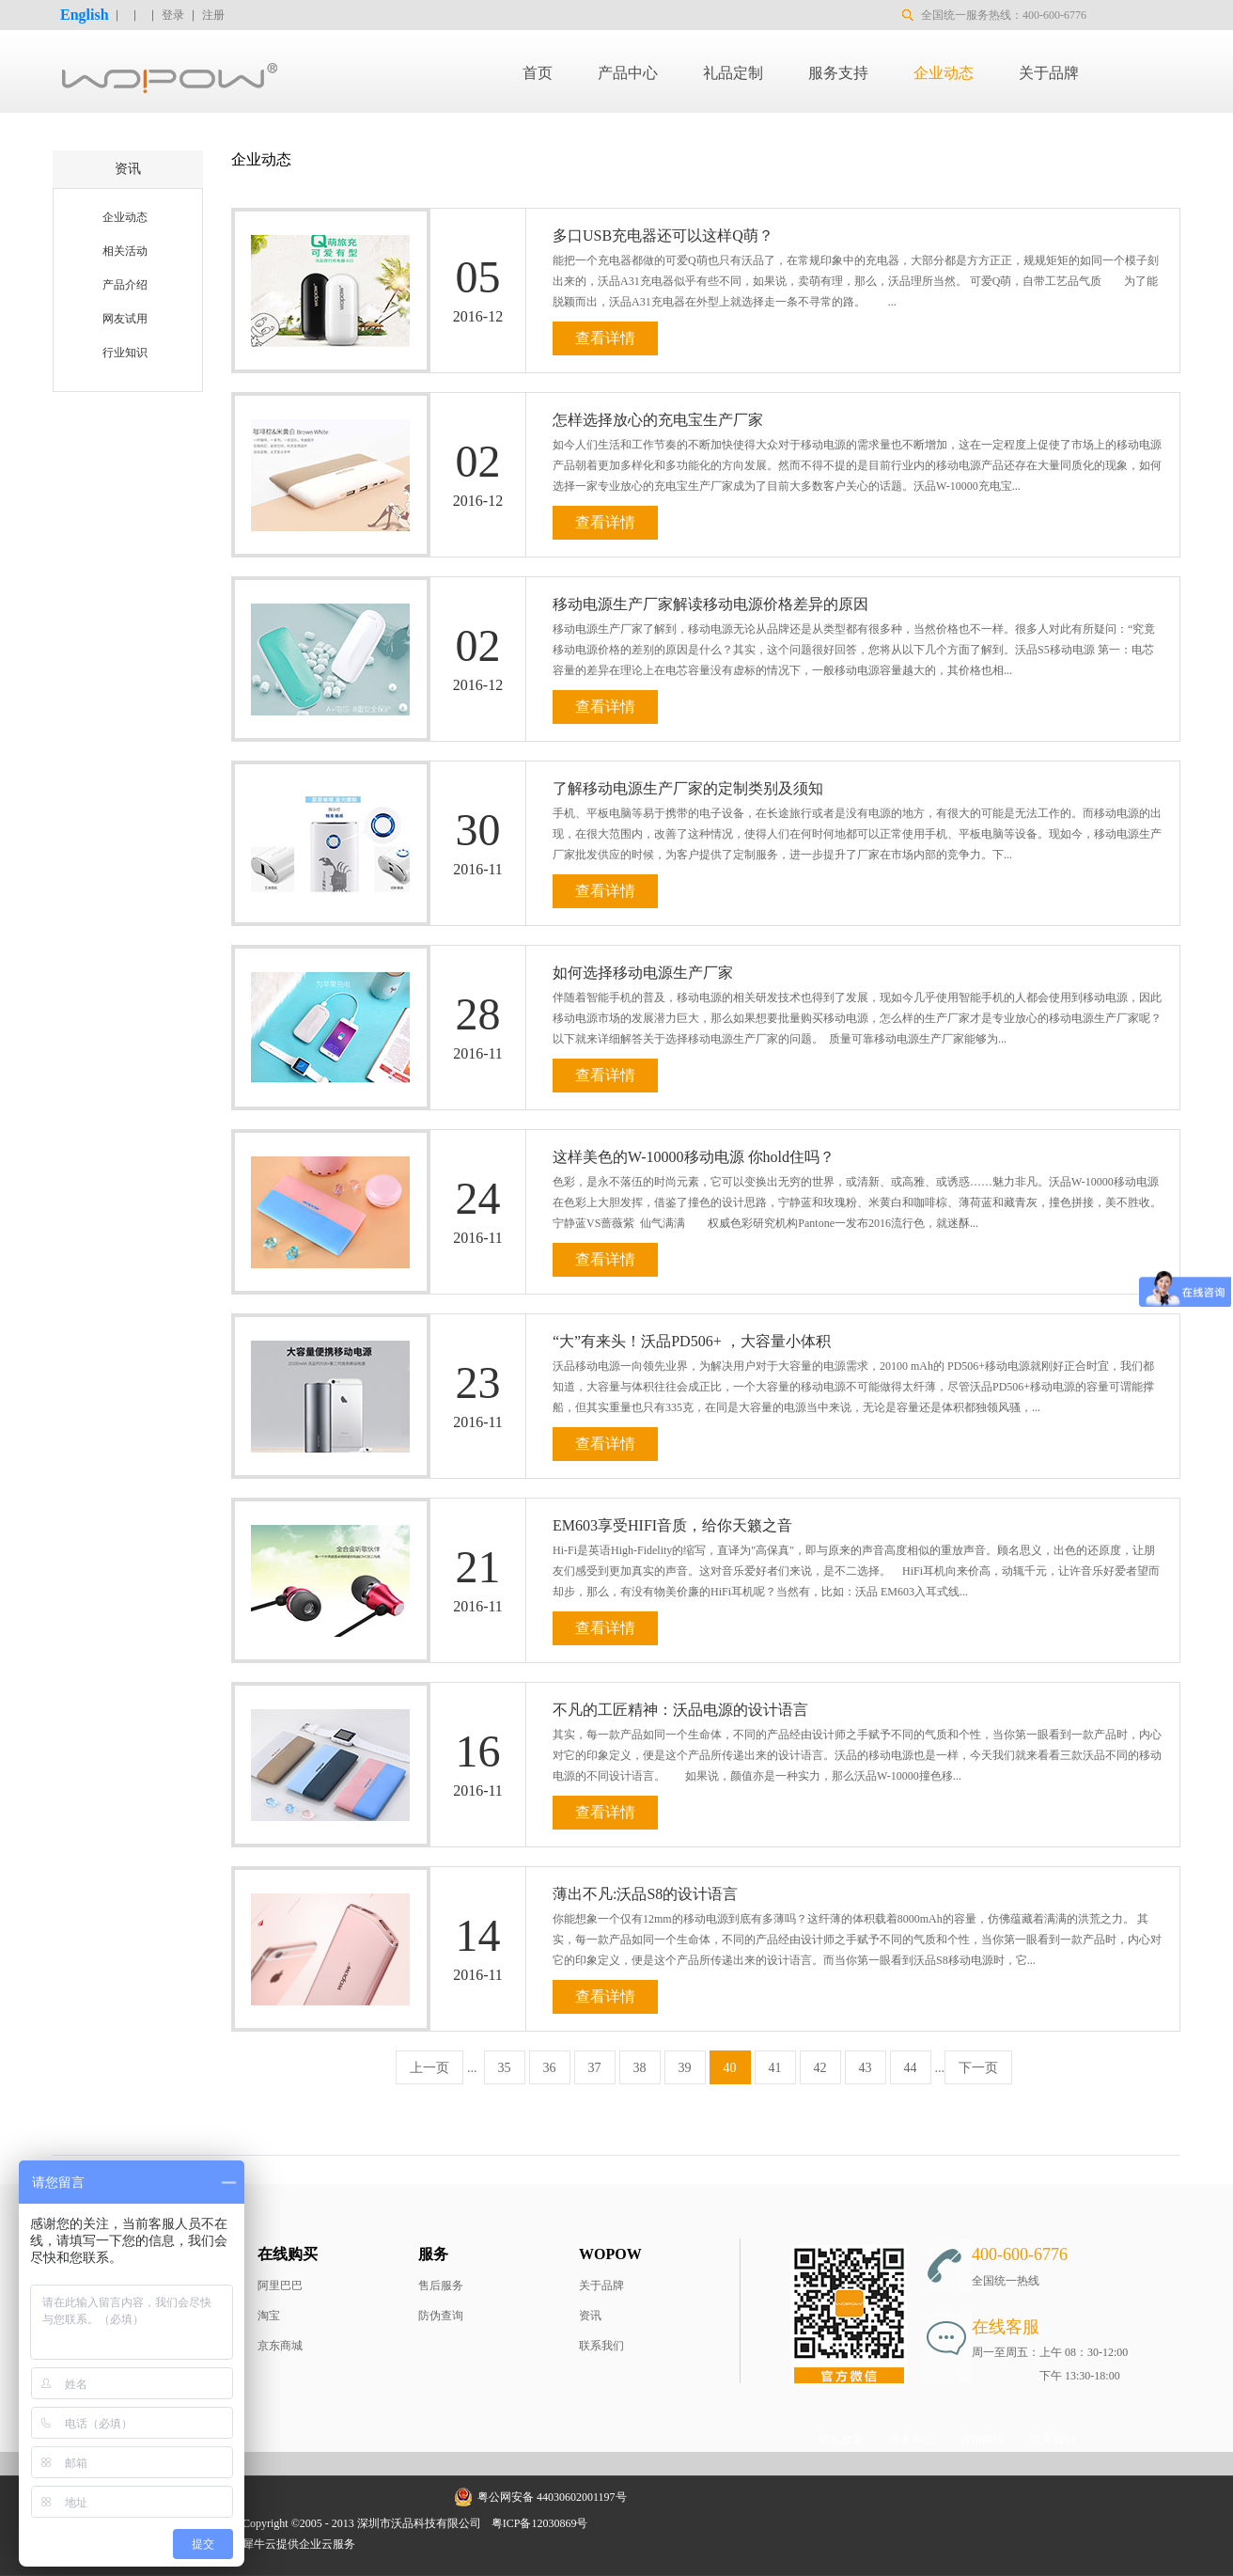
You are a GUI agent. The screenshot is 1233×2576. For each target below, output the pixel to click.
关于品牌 (601, 2285)
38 (640, 2068)
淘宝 (269, 2315)
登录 (173, 15)
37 (594, 2068)
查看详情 (605, 338)
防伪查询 (440, 2315)
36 (549, 2068)
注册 (213, 15)
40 (730, 2068)
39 (685, 2068)
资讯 (590, 2315)
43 (865, 2068)
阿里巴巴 (280, 2285)
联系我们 (601, 2345)
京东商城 (280, 2345)
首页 (538, 73)
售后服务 (440, 2285)
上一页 (429, 2068)
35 (504, 2068)
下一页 (978, 2068)
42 (820, 2068)
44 (910, 2068)
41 (775, 2068)
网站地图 (623, 2523)
